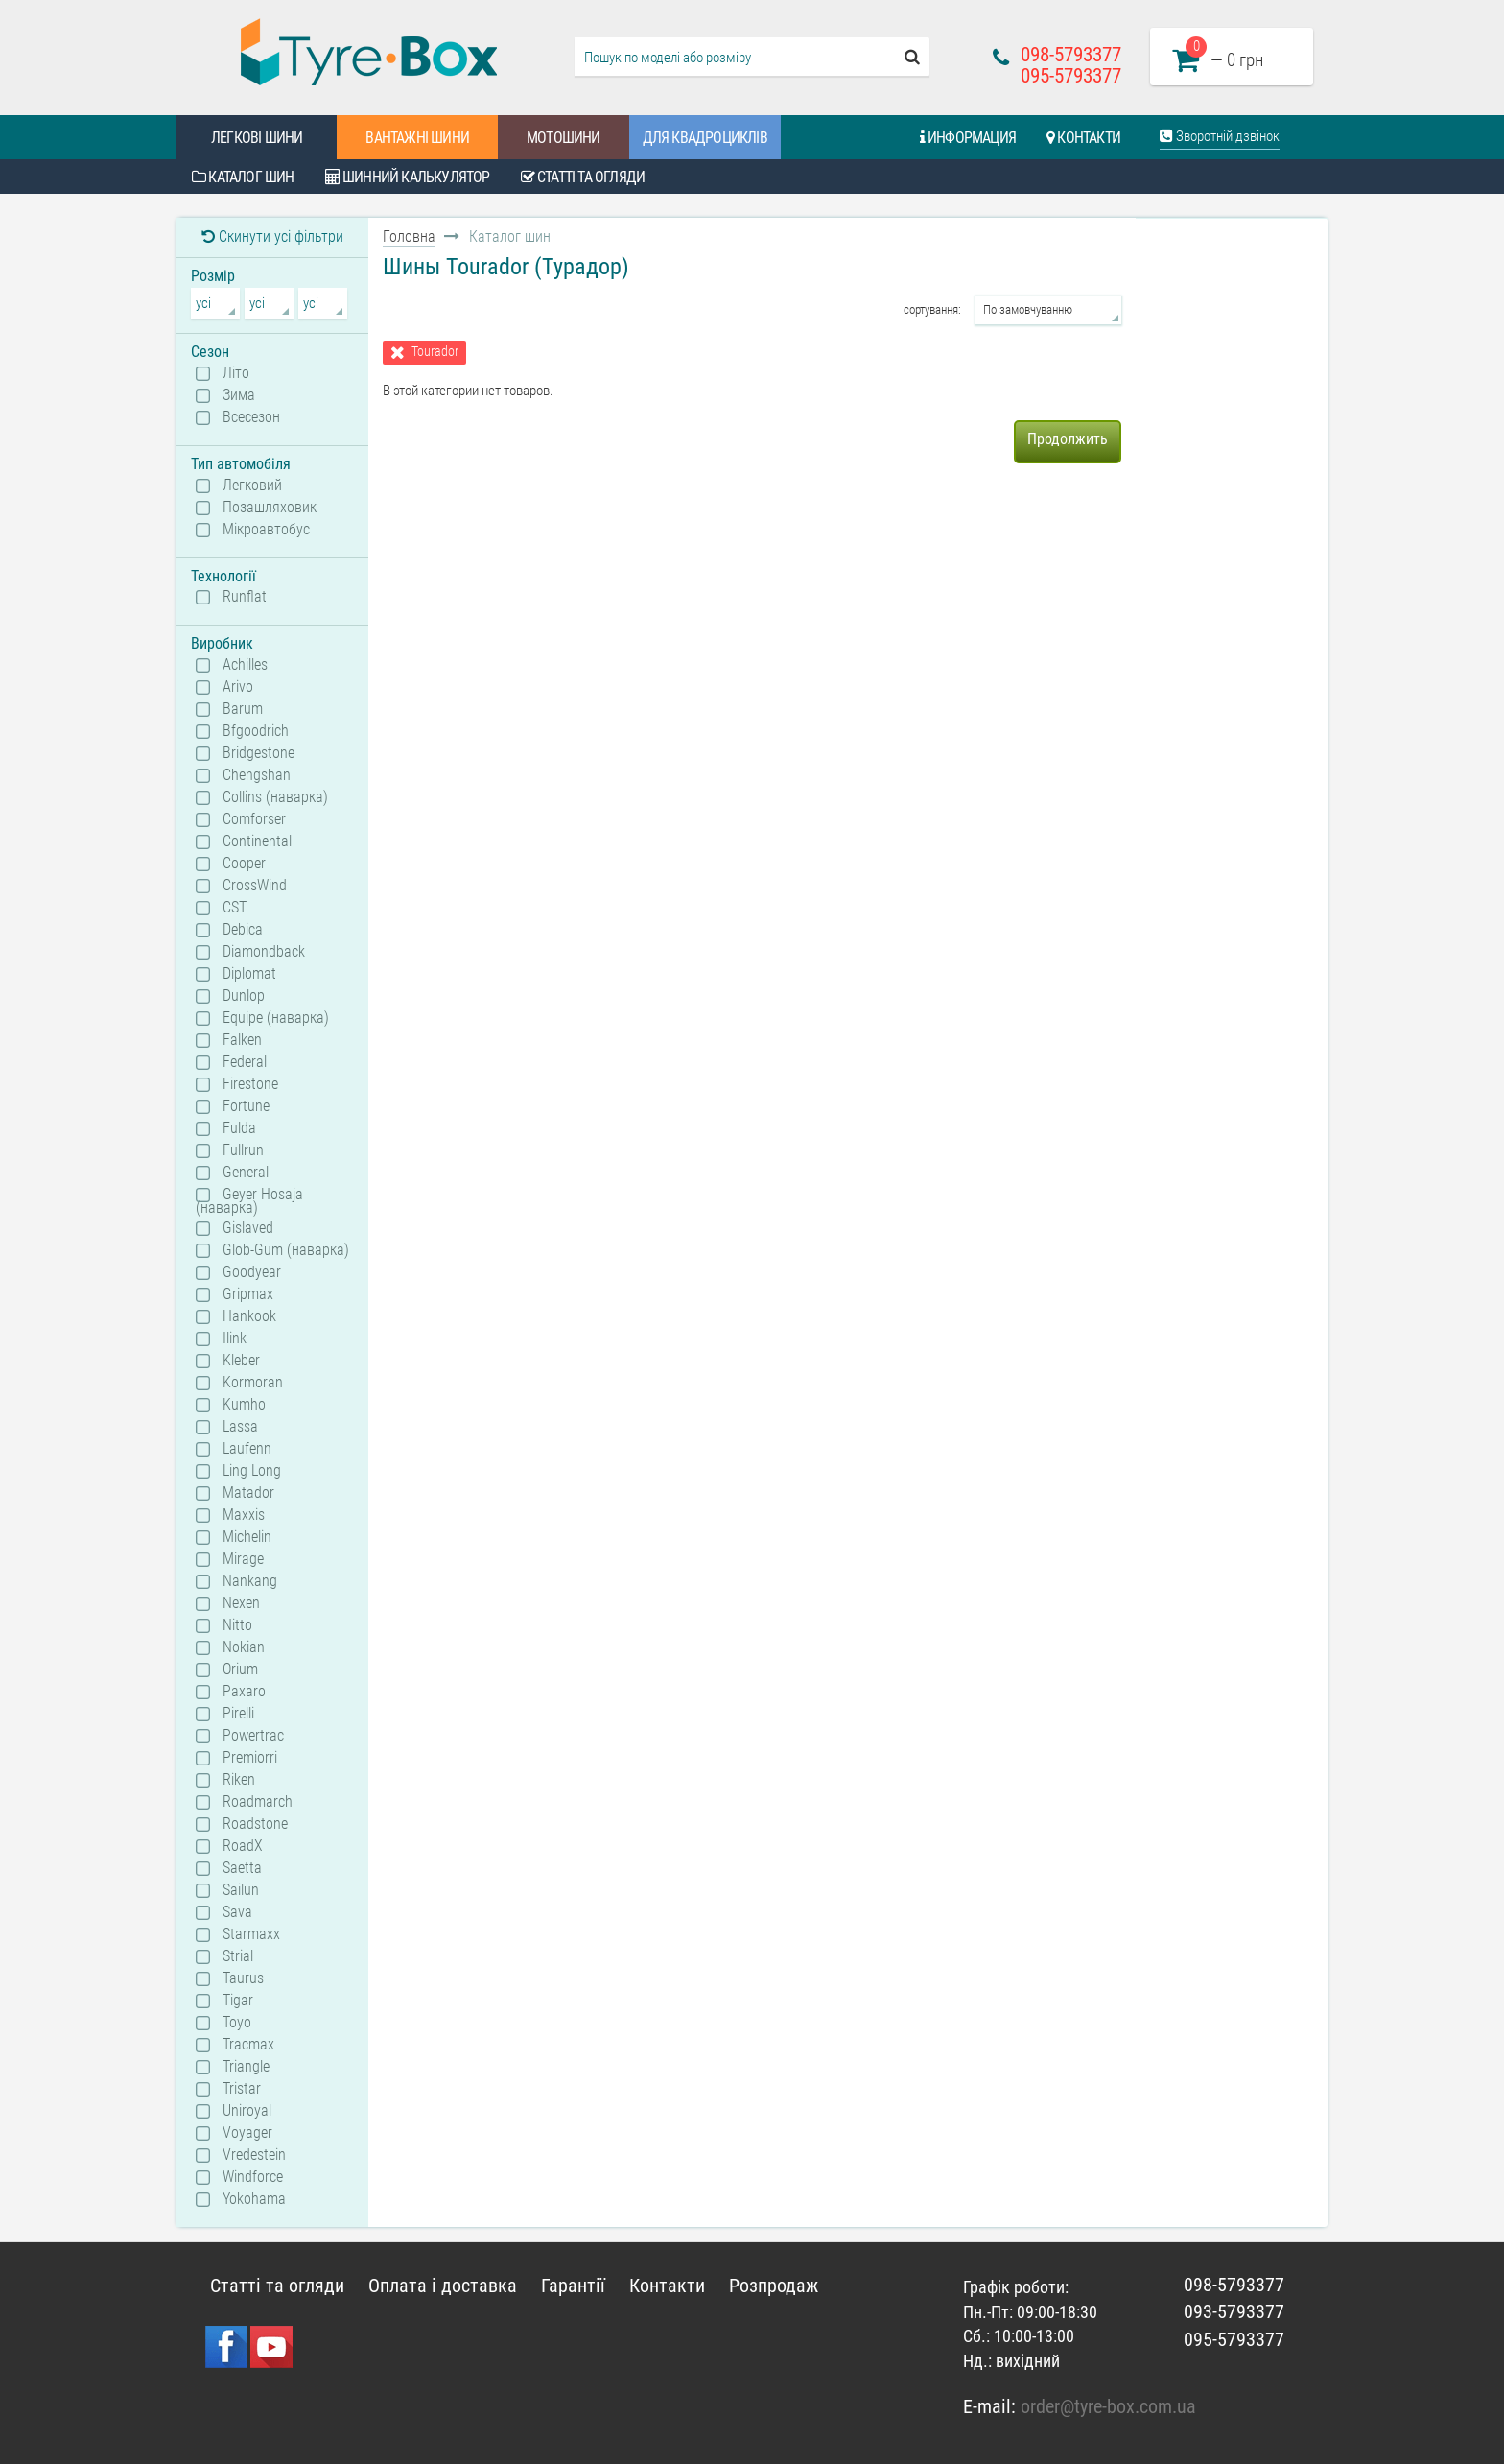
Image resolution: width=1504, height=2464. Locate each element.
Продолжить (1067, 439)
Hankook (249, 1316)
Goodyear (252, 1272)
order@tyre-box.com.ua (1108, 2406)
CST (235, 907)
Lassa (240, 1426)
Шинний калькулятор (407, 177)
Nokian (244, 1647)
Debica (243, 929)
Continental (257, 841)
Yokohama (254, 2199)
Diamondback (264, 951)
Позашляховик (270, 507)
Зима (239, 395)
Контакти (1083, 138)
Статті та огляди (583, 177)
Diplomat (249, 974)
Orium (240, 1669)
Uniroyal (247, 2111)
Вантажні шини (417, 138)
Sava (237, 1912)
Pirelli (238, 1713)
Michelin (247, 1537)
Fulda (239, 1128)
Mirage (243, 1559)
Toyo (237, 2022)
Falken (242, 1040)
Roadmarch (258, 1802)
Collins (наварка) (275, 797)
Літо (236, 373)
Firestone (250, 1084)
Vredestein (254, 2155)
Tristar (242, 2088)
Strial (238, 1956)
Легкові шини (256, 138)
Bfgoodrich (256, 731)
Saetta (242, 1868)
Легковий (252, 485)
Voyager (247, 2133)
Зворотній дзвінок (1220, 136)
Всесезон (251, 417)
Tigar (238, 2000)
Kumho (244, 1404)
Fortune (246, 1106)
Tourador (434, 351)
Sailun (241, 1890)
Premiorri (250, 1757)
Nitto (237, 1625)
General (246, 1172)
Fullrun (243, 1150)
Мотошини (563, 138)
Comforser (254, 819)
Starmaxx (251, 1934)
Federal (245, 1062)
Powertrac (253, 1735)
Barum (243, 709)
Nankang (250, 1581)
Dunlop (244, 996)
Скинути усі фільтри (272, 236)
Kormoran (253, 1382)
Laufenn (247, 1448)
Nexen (241, 1603)
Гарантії (573, 2285)
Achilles (245, 665)
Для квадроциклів (705, 138)
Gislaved (248, 1228)
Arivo (238, 687)
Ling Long (252, 1471)
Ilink (235, 1338)
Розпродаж (773, 2285)
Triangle (246, 2066)
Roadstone (255, 1824)
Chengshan (257, 775)
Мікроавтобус (266, 529)
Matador (248, 1493)
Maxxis (244, 1515)
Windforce (253, 2177)
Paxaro (244, 1691)
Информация (968, 138)
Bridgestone (258, 753)
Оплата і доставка (442, 2285)
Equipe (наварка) (276, 1018)
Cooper (244, 863)
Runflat (245, 596)
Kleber (241, 1360)
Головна (409, 236)
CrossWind (255, 885)
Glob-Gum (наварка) (286, 1250)
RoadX (243, 1846)
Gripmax (248, 1294)
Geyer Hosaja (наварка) (249, 1200)
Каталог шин (243, 177)
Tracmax (248, 2044)
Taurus (243, 1978)
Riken (239, 1780)
